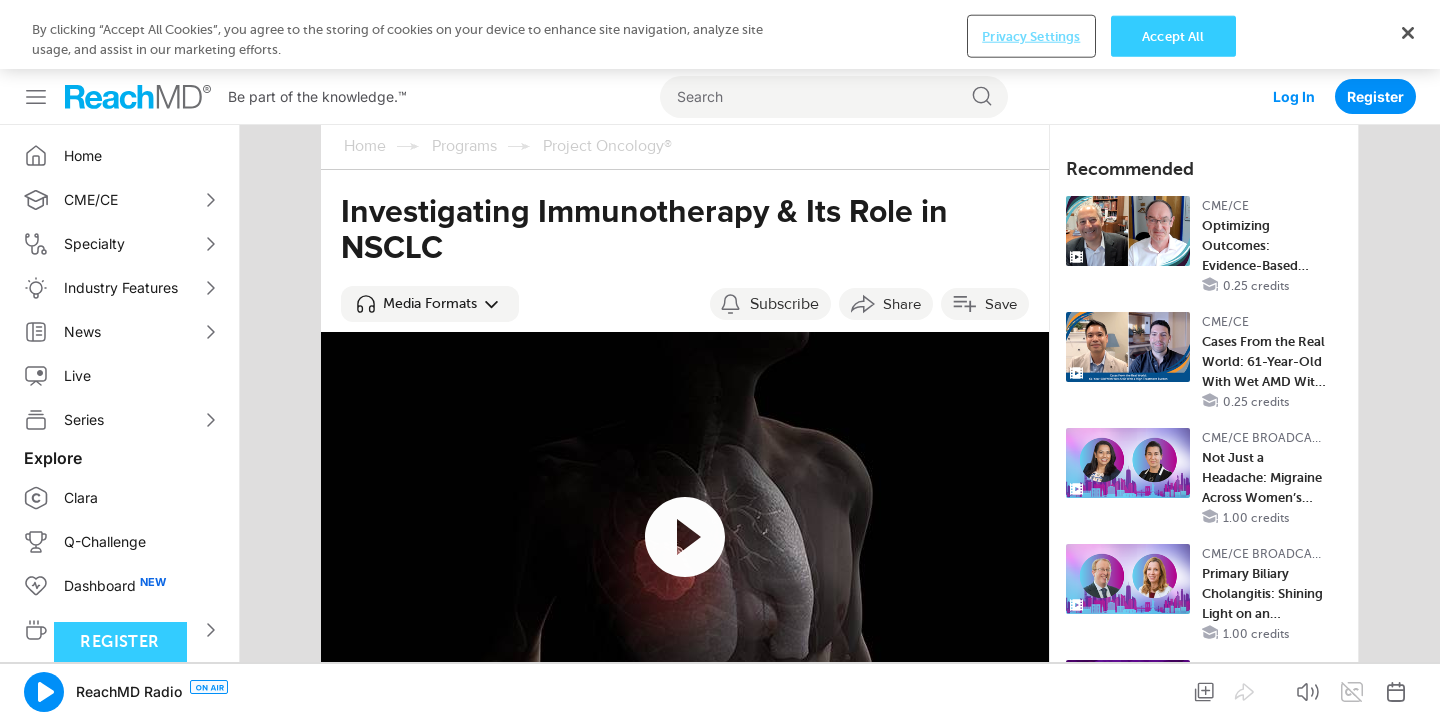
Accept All (1173, 690)
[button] (430, 235)
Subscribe (784, 235)
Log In (1294, 27)
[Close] (1408, 687)
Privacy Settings (1031, 690)
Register (1375, 27)
